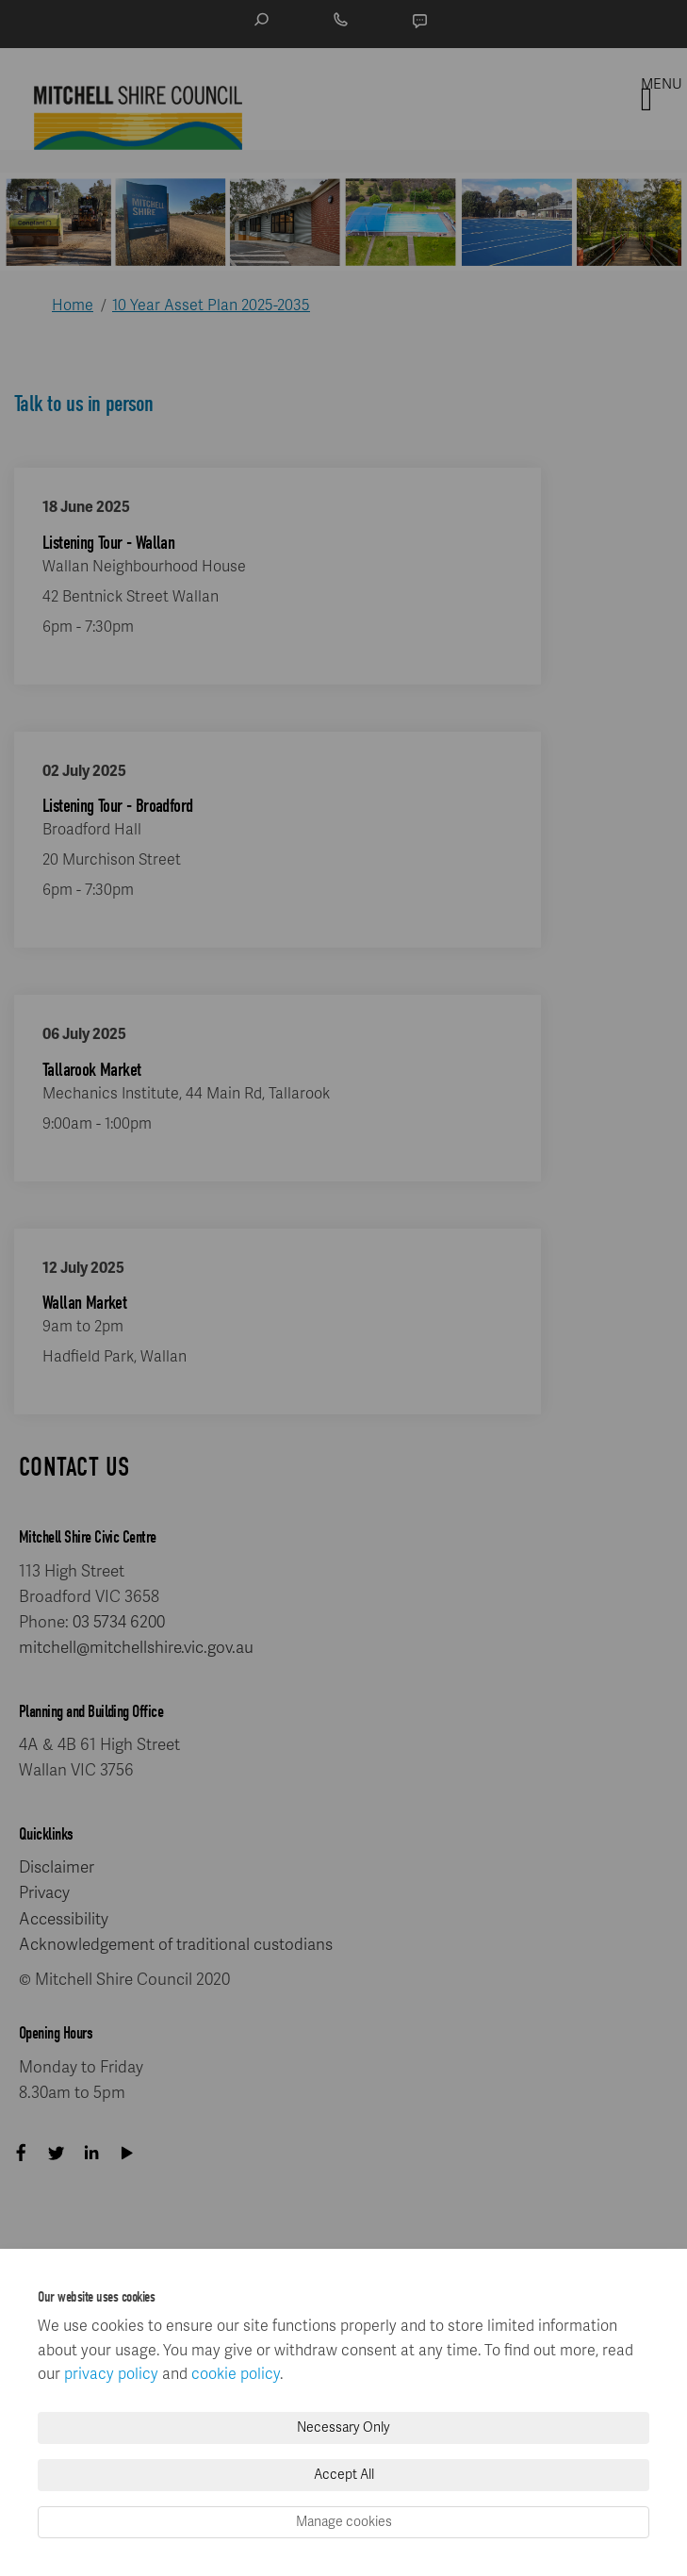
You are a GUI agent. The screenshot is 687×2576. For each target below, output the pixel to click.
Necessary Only (343, 2427)
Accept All (344, 2475)
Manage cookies (344, 2522)
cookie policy (235, 2374)
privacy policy (111, 2374)
